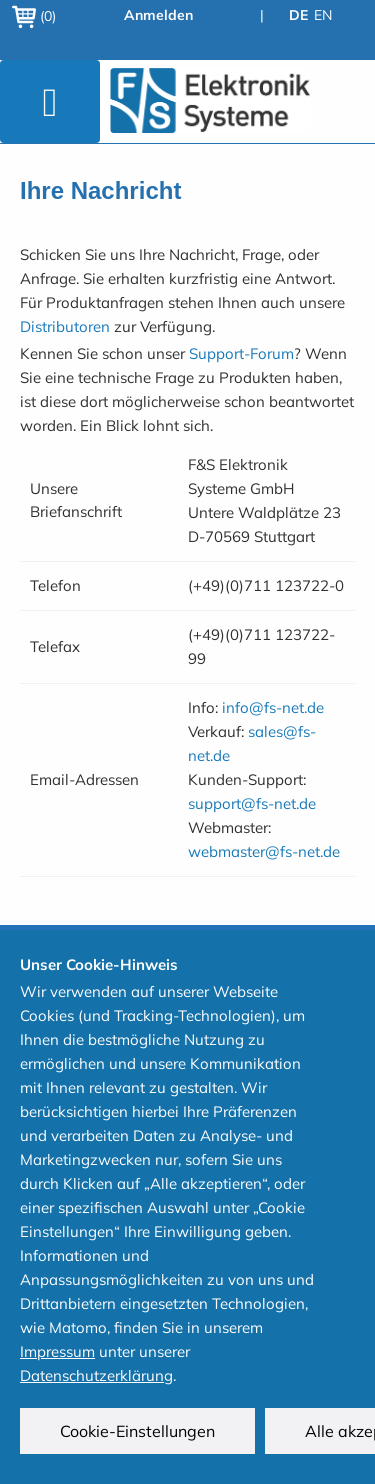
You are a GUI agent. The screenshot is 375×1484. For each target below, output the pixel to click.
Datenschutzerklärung (96, 1375)
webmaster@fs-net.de (264, 851)
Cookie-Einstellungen (137, 1431)
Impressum (57, 1351)
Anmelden (158, 15)
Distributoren (65, 326)
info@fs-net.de (273, 707)
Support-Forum (241, 353)
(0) (34, 16)
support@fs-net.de (252, 803)
